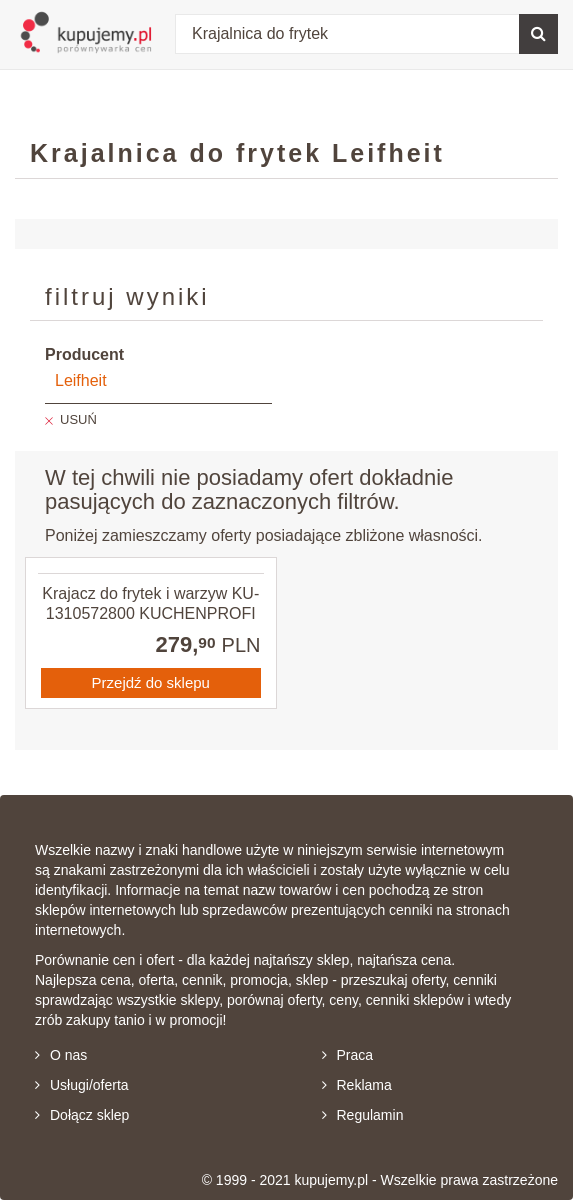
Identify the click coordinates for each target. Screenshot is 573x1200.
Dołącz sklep (82, 1115)
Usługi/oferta (82, 1085)
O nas (61, 1055)
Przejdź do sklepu (151, 682)
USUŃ (78, 419)
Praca (348, 1055)
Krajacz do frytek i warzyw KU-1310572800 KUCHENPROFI (150, 603)
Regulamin (363, 1115)
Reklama (357, 1085)
